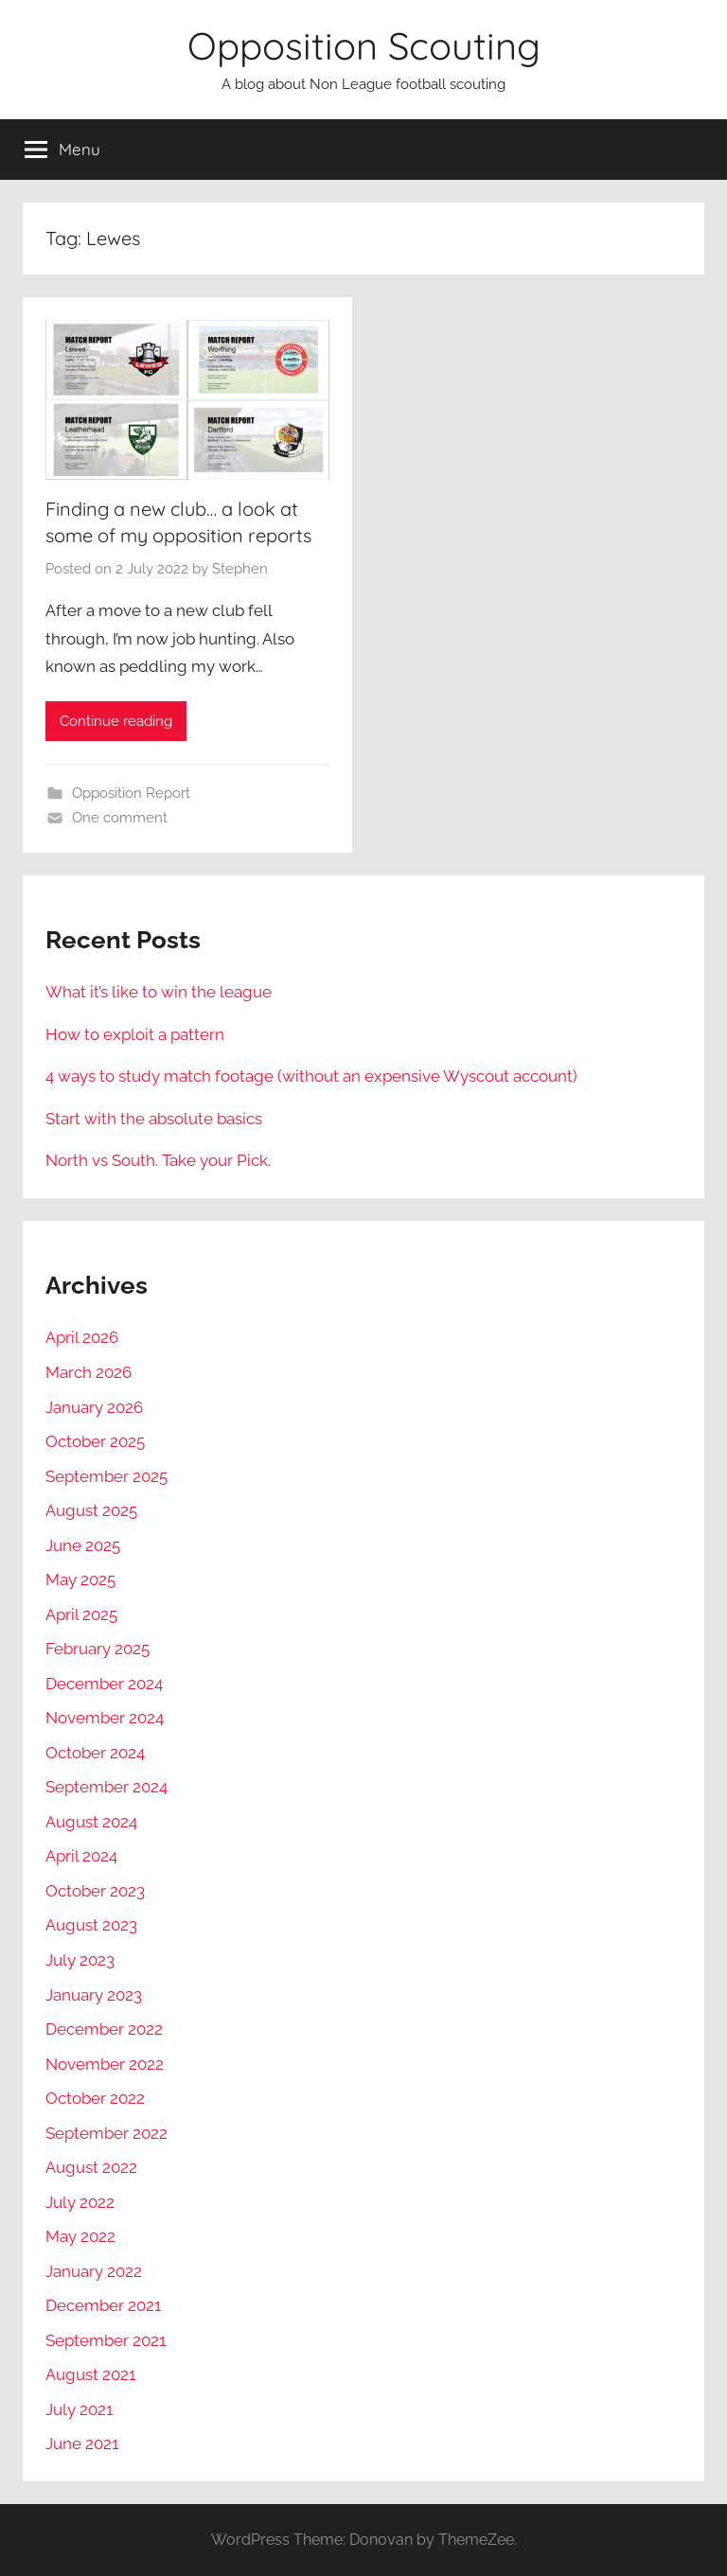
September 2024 (106, 1786)
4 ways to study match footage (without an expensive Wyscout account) (311, 1076)
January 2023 (93, 1994)
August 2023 (91, 1924)
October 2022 (95, 2098)
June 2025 (82, 1545)
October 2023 (95, 1890)
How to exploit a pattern (134, 1034)
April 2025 (81, 1614)
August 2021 (90, 2374)
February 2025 (97, 1648)
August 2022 (91, 2167)
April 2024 (81, 1855)
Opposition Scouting (364, 45)
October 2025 (95, 1441)
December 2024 (104, 1683)
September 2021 (105, 2340)
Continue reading (116, 721)
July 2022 (80, 2202)
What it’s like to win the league (158, 991)
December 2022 (104, 2029)
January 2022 (93, 2271)
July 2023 (80, 1959)
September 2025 (106, 1476)
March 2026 (88, 1372)
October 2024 (95, 1752)
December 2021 (103, 2305)
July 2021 (79, 2409)
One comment (120, 817)
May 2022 (80, 2236)
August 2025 (91, 1510)
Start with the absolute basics (153, 1118)
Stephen (240, 568)
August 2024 (91, 1821)
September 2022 (106, 2133)
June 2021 (81, 2443)
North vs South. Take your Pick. (158, 1160)
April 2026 (81, 1337)
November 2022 (104, 2064)
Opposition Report (131, 793)
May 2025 (80, 1579)
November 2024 (104, 1717)
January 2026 (94, 1407)
